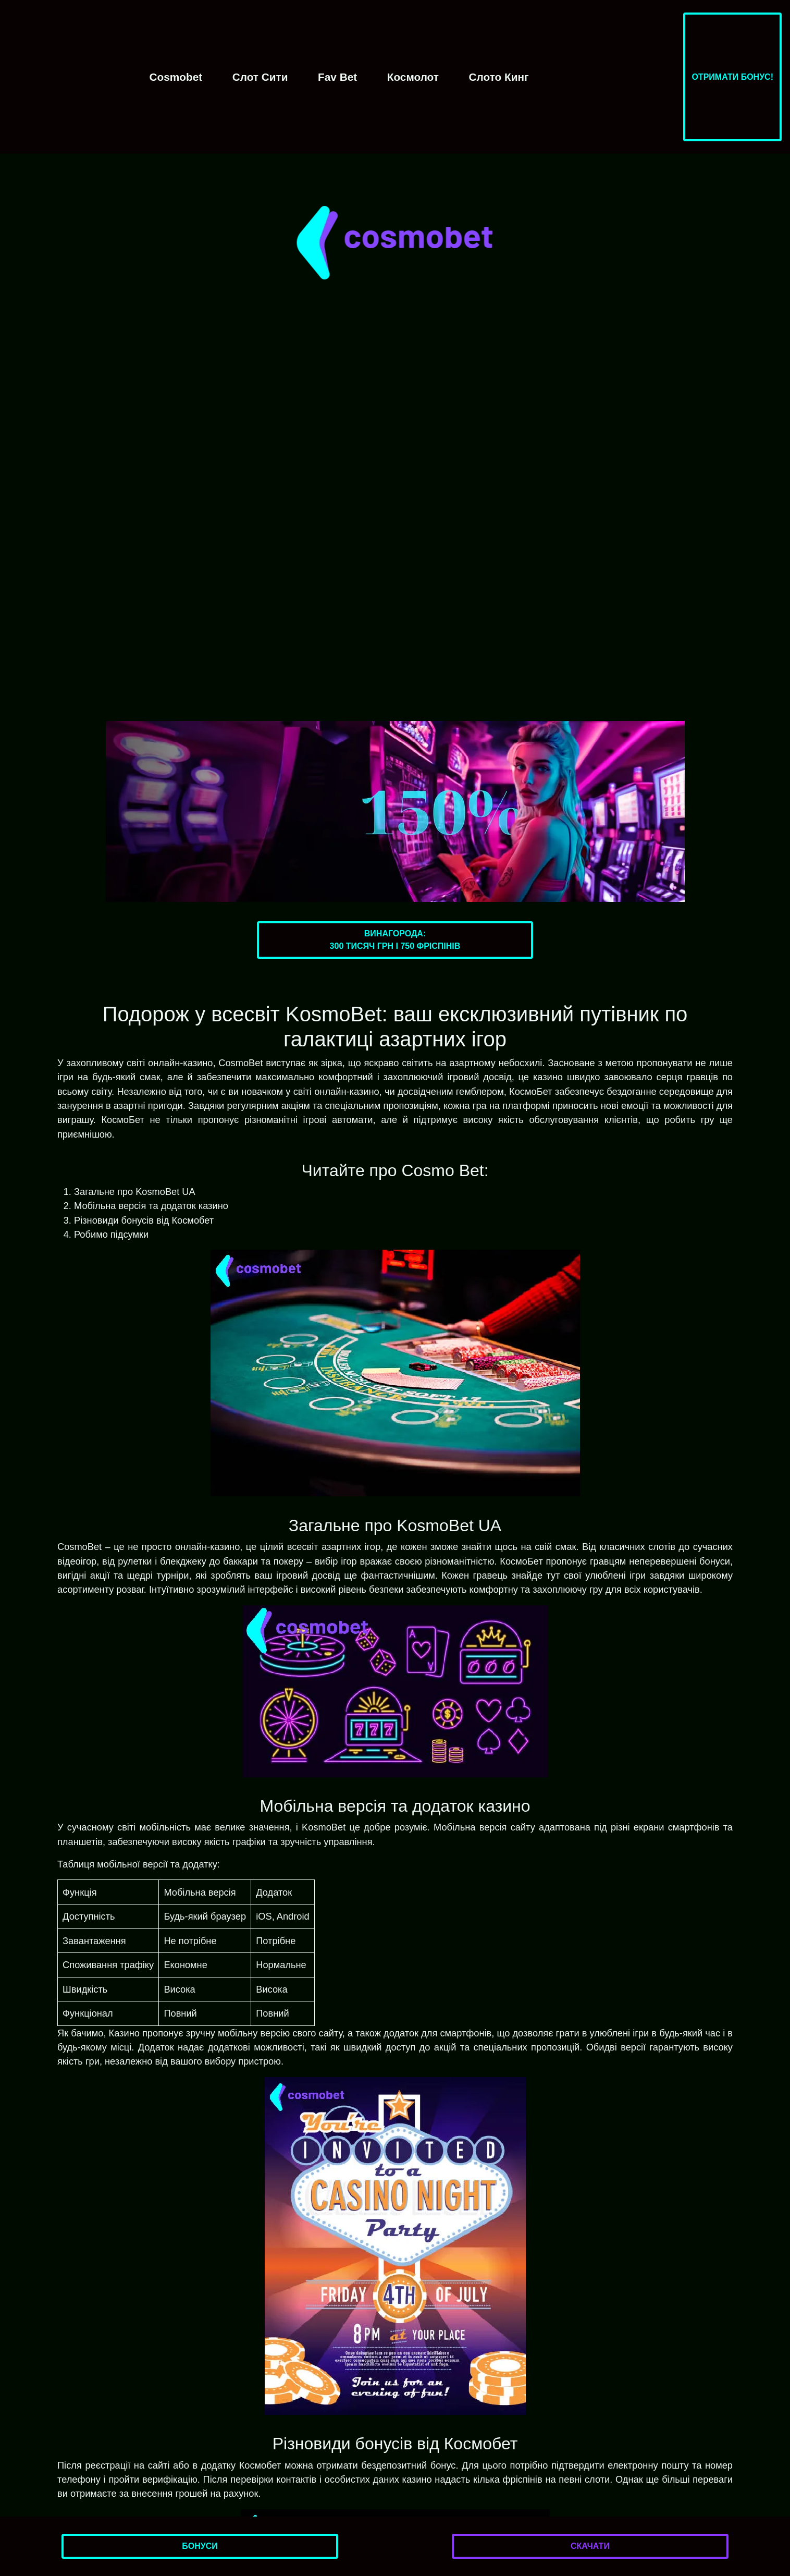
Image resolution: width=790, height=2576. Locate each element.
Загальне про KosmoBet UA (134, 1191)
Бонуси (200, 2546)
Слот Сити (260, 77)
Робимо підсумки (111, 1234)
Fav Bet (337, 77)
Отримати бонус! (732, 76)
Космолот (413, 77)
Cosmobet (176, 77)
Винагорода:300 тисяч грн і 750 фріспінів (395, 939)
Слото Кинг (499, 77)
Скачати (590, 2546)
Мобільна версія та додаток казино (151, 1205)
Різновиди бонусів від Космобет (144, 1220)
